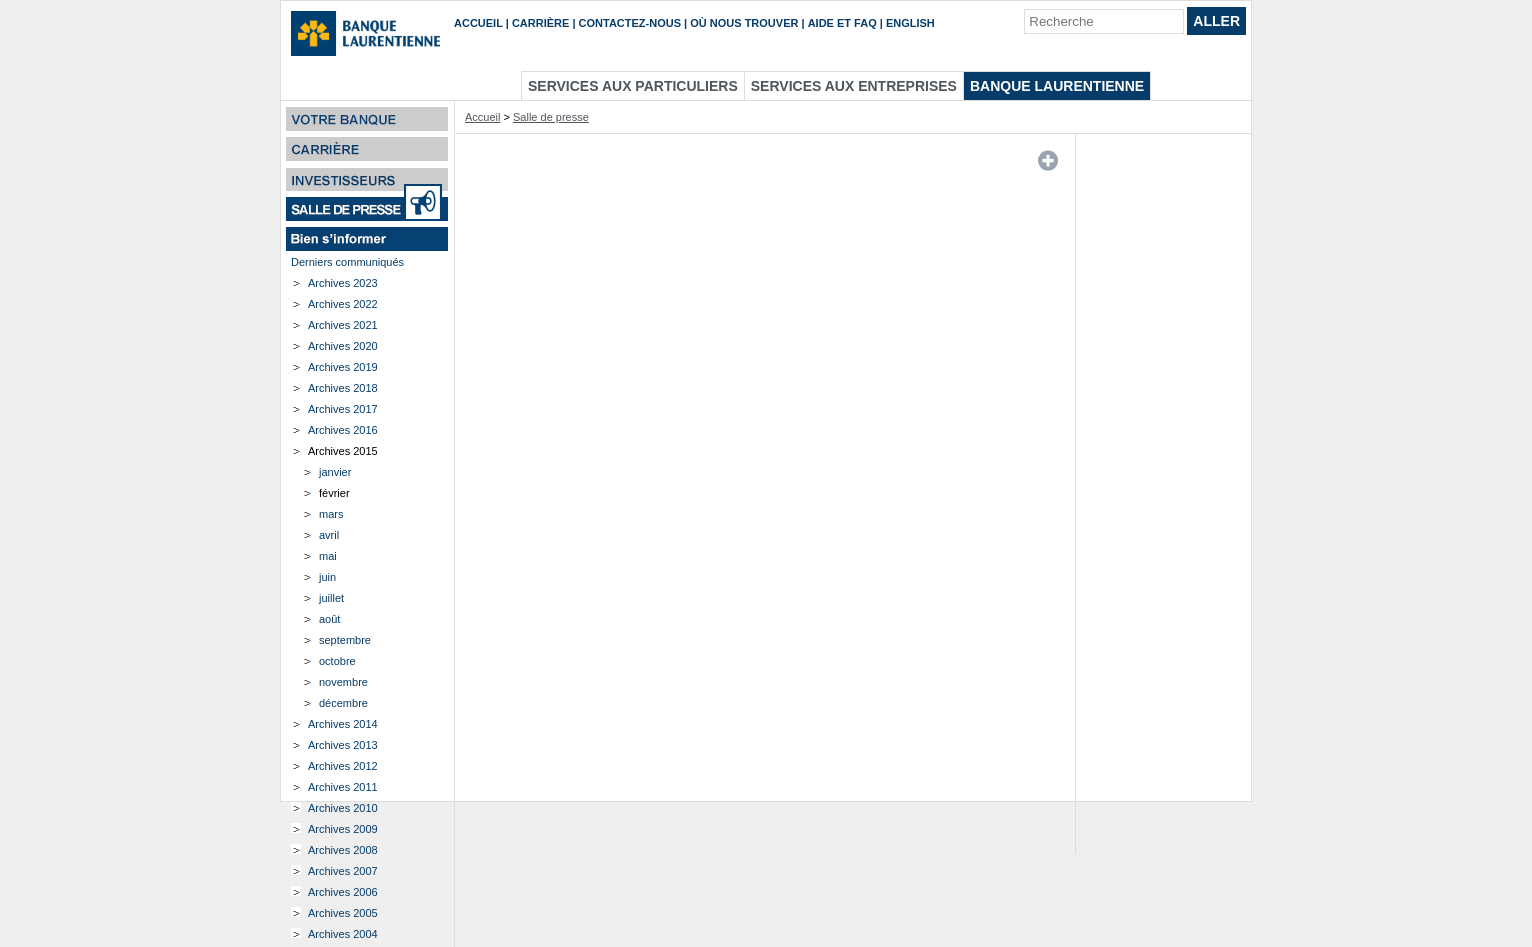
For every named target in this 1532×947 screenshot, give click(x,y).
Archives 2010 (343, 808)
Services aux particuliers (633, 86)
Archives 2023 (343, 283)
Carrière (540, 23)
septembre (345, 640)
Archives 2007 (343, 871)
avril (329, 535)
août (329, 619)
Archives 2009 (343, 829)
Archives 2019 (343, 367)
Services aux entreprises (854, 86)
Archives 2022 (343, 304)
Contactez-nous (630, 23)
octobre (337, 661)
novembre (343, 682)
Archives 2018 (343, 388)
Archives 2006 (343, 892)
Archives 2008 (343, 850)
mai (328, 556)
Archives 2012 (343, 766)
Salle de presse (551, 117)
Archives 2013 (343, 745)
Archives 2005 (343, 913)
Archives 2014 (343, 724)
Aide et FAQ (842, 23)
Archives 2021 (343, 325)
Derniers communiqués (347, 262)
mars (331, 514)
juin (327, 577)
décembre (343, 703)
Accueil (478, 23)
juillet (331, 598)
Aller (1216, 21)
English (910, 23)
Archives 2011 (343, 787)
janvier (335, 472)
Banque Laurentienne (1057, 86)
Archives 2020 (343, 346)
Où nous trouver (744, 23)
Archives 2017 (343, 409)
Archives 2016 (343, 430)
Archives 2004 (343, 934)
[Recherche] (1104, 21)
